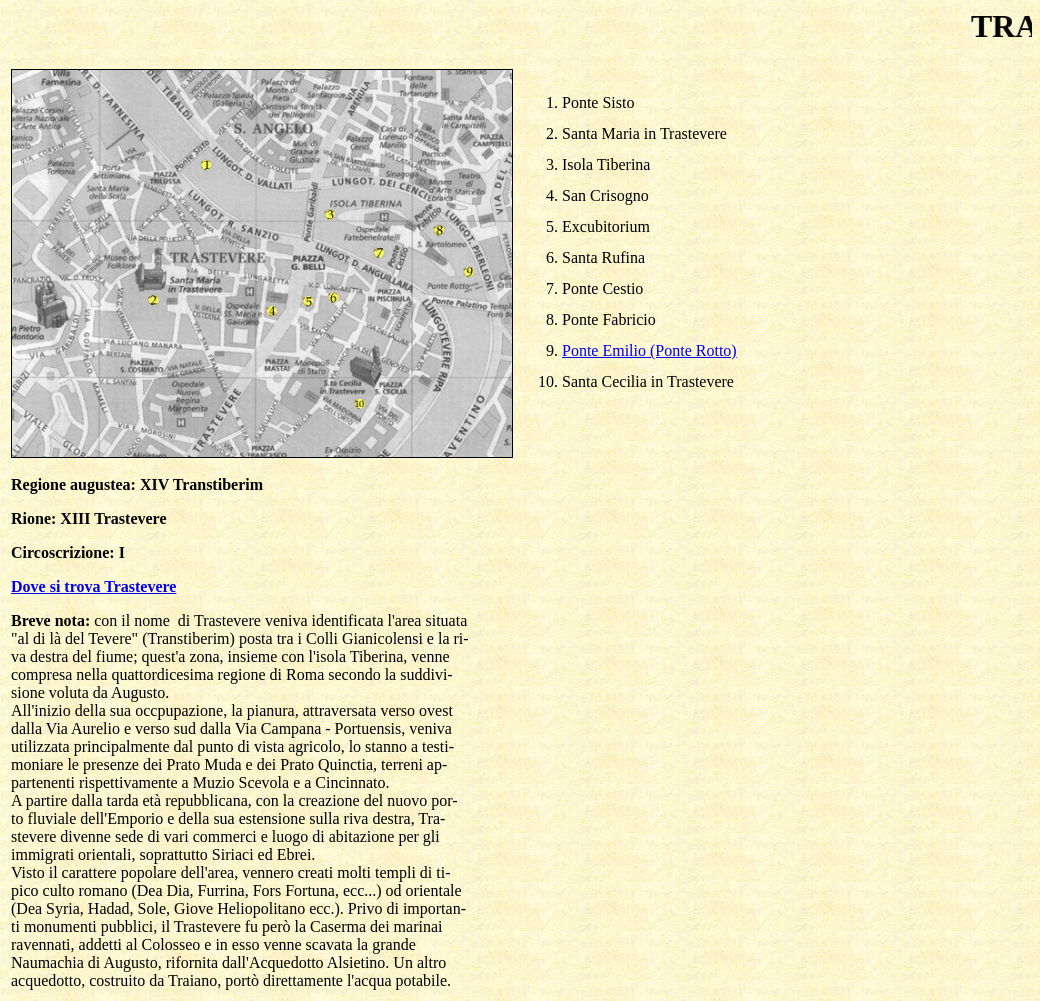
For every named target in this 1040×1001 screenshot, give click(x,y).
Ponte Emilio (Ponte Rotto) (649, 350)
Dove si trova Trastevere (93, 586)
